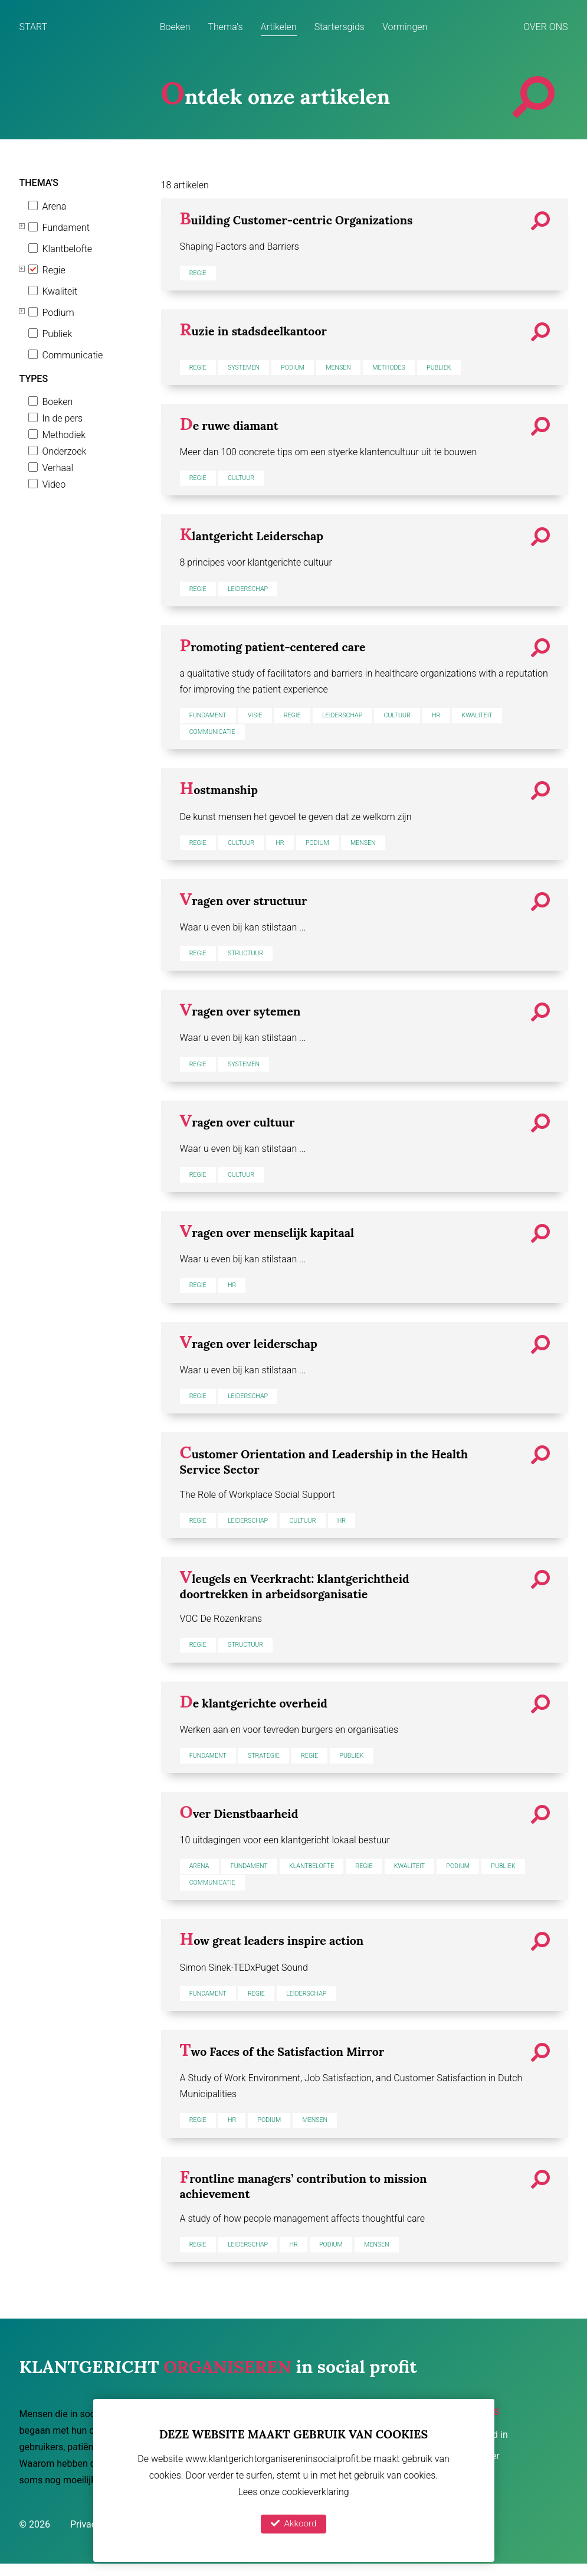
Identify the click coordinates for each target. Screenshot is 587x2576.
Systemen (247, 367)
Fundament (66, 227)
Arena (54, 206)
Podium (58, 312)
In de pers (62, 418)
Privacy (86, 2536)
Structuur (248, 957)
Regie (53, 270)
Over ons (545, 26)
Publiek (57, 333)
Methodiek (64, 434)
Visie (259, 717)
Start (33, 26)
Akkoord (294, 2523)
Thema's (225, 26)
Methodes (399, 367)
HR (448, 717)
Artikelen (279, 26)
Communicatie (72, 355)
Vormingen (404, 26)
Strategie (268, 1762)
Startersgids (339, 26)
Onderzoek (64, 451)
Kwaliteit (60, 291)
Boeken (175, 26)
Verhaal (58, 468)
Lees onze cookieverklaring (293, 2490)
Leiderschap (251, 590)
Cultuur (244, 478)
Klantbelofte (67, 248)
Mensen (346, 367)
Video (54, 484)
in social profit (218, 2376)
